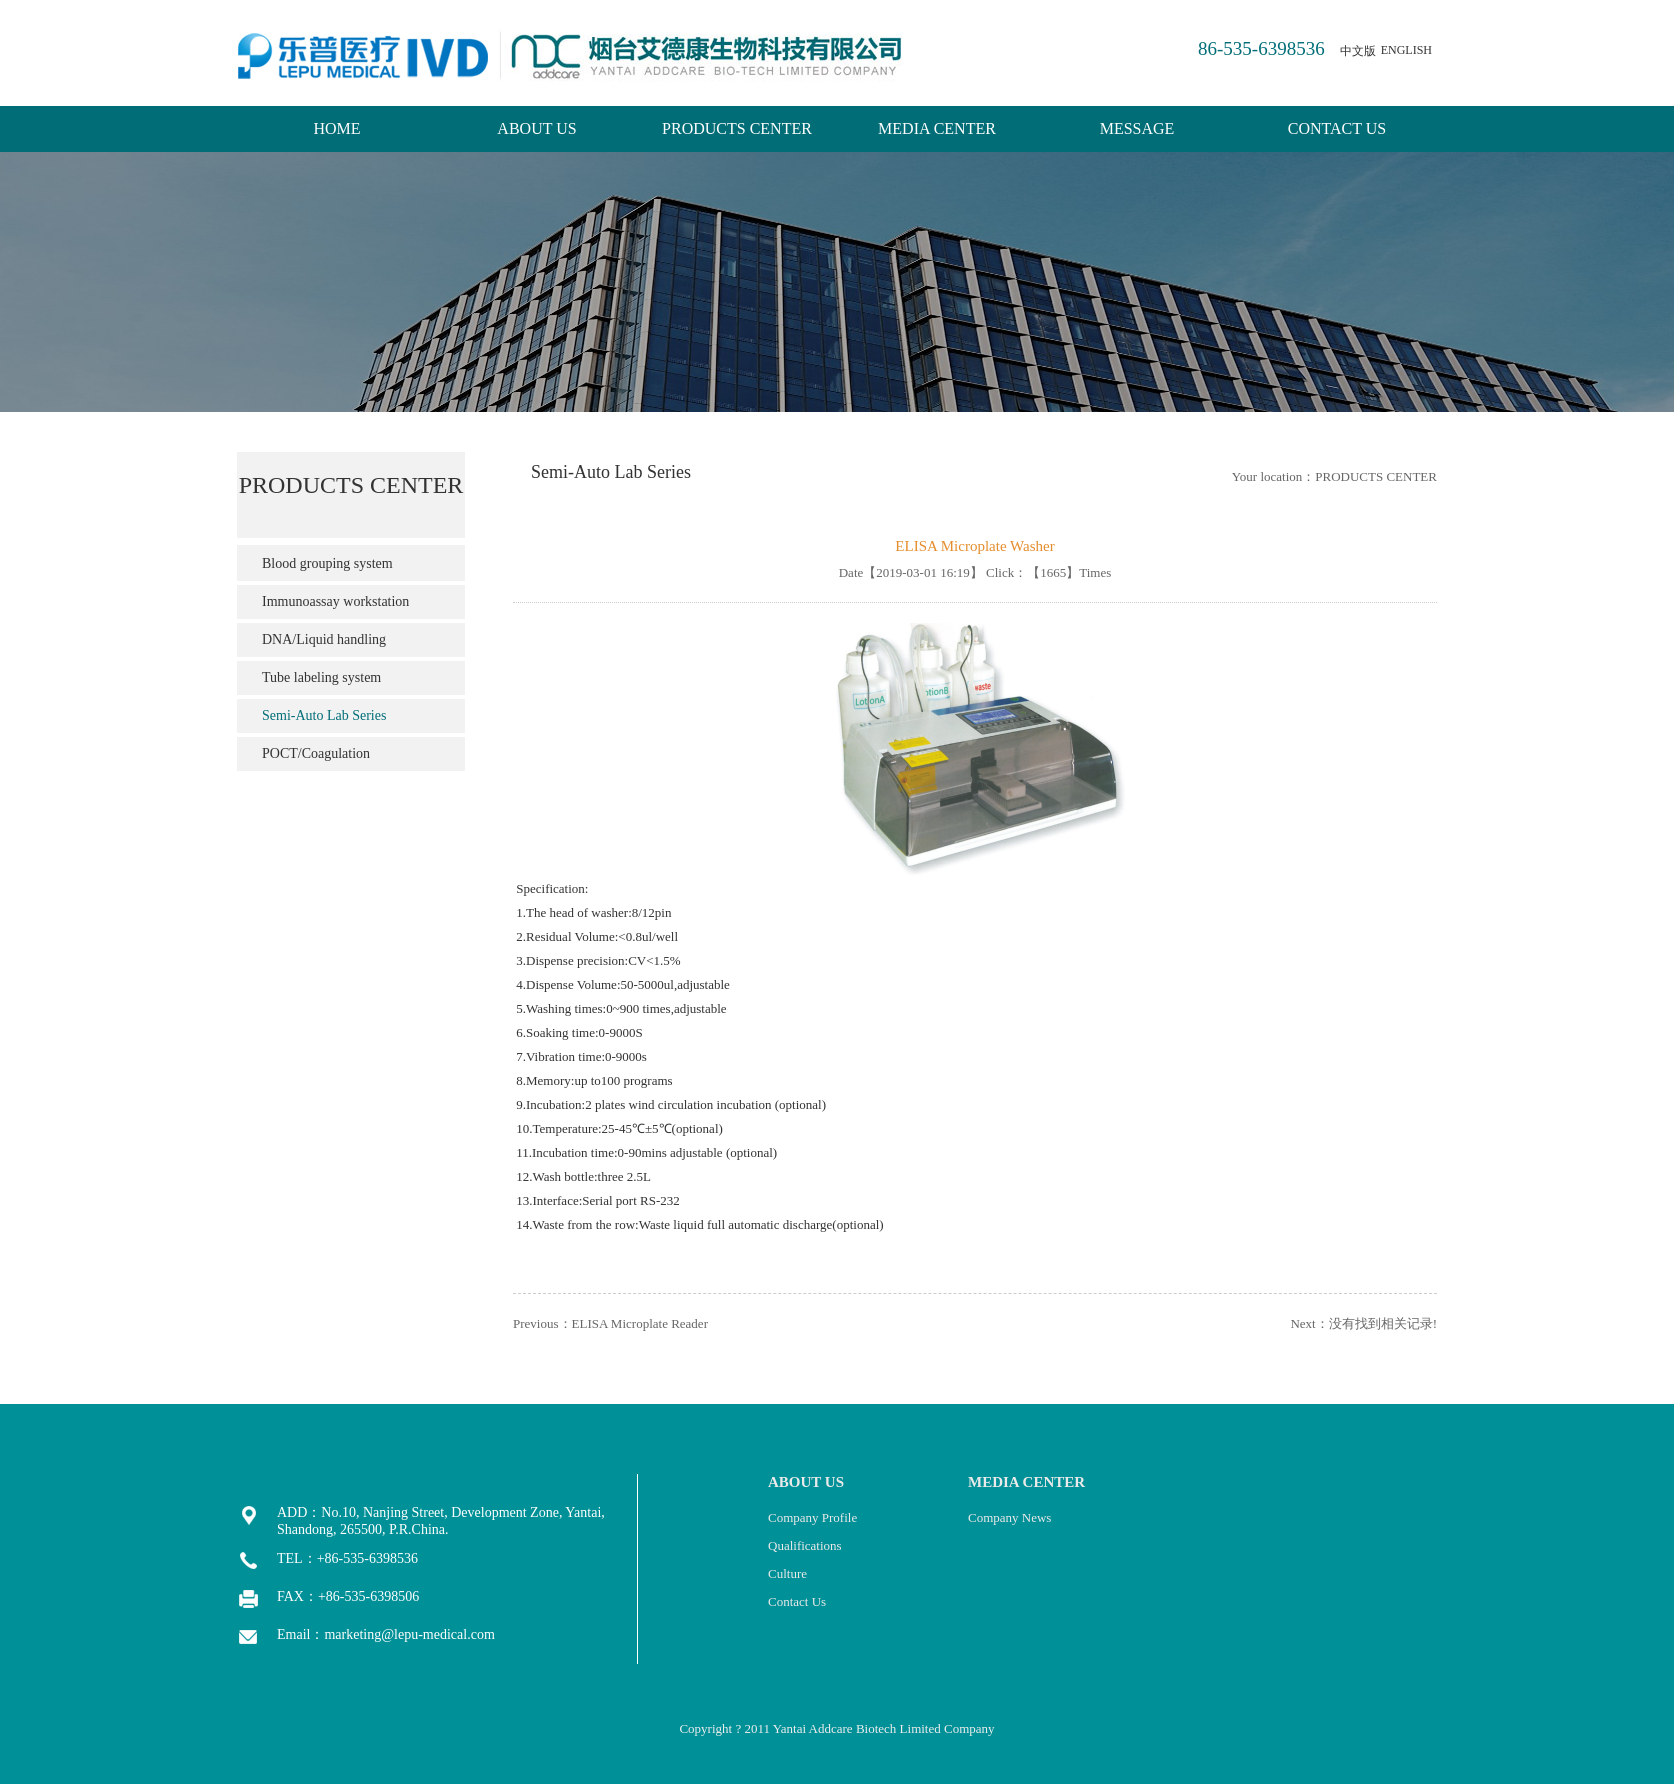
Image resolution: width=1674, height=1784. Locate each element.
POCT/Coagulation (316, 753)
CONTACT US (1337, 128)
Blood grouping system (327, 563)
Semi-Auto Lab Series (324, 715)
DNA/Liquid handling (324, 639)
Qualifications (805, 1545)
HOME (336, 128)
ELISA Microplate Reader (640, 1323)
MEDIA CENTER (937, 128)
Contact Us (797, 1601)
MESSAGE (1137, 128)
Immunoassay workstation (335, 601)
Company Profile (812, 1517)
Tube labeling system (321, 677)
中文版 (1358, 51)
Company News (1009, 1517)
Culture (787, 1573)
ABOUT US (536, 128)
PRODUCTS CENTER (737, 128)
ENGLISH (1406, 50)
